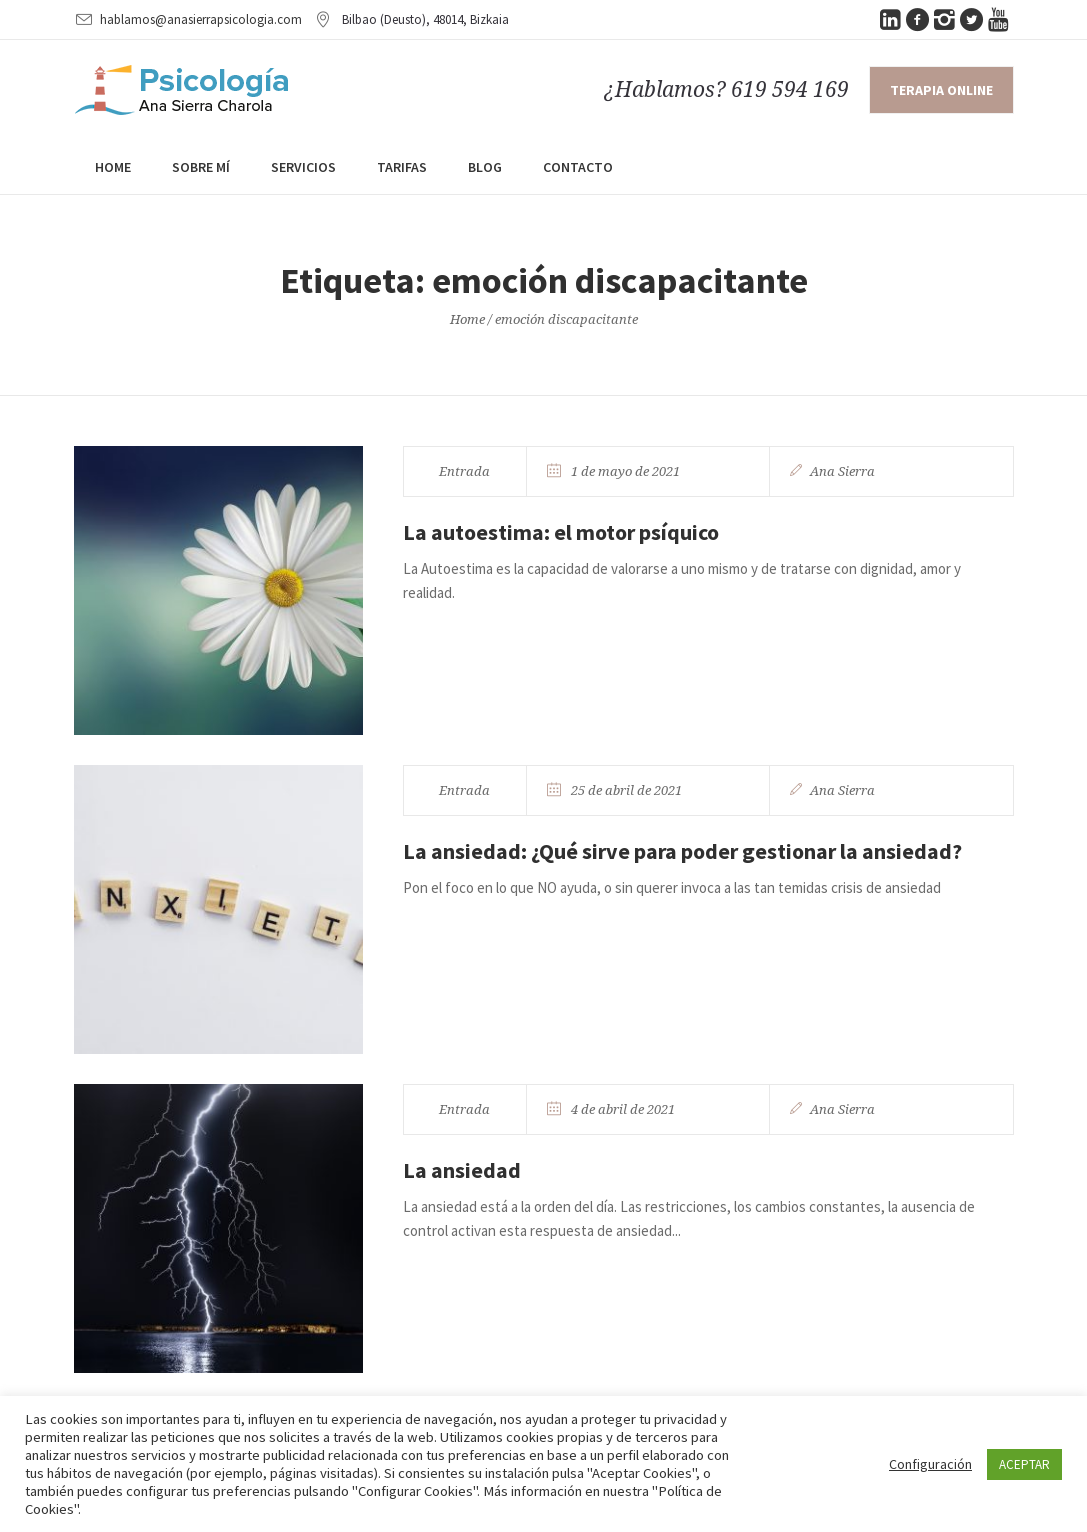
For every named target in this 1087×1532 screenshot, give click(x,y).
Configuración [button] (930, 1464)
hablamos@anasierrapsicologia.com (201, 19)
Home (467, 319)
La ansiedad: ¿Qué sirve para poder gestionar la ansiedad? (682, 851)
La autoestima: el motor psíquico (561, 532)
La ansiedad (462, 1170)
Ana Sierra (842, 471)
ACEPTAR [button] (1024, 1464)
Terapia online (941, 90)
